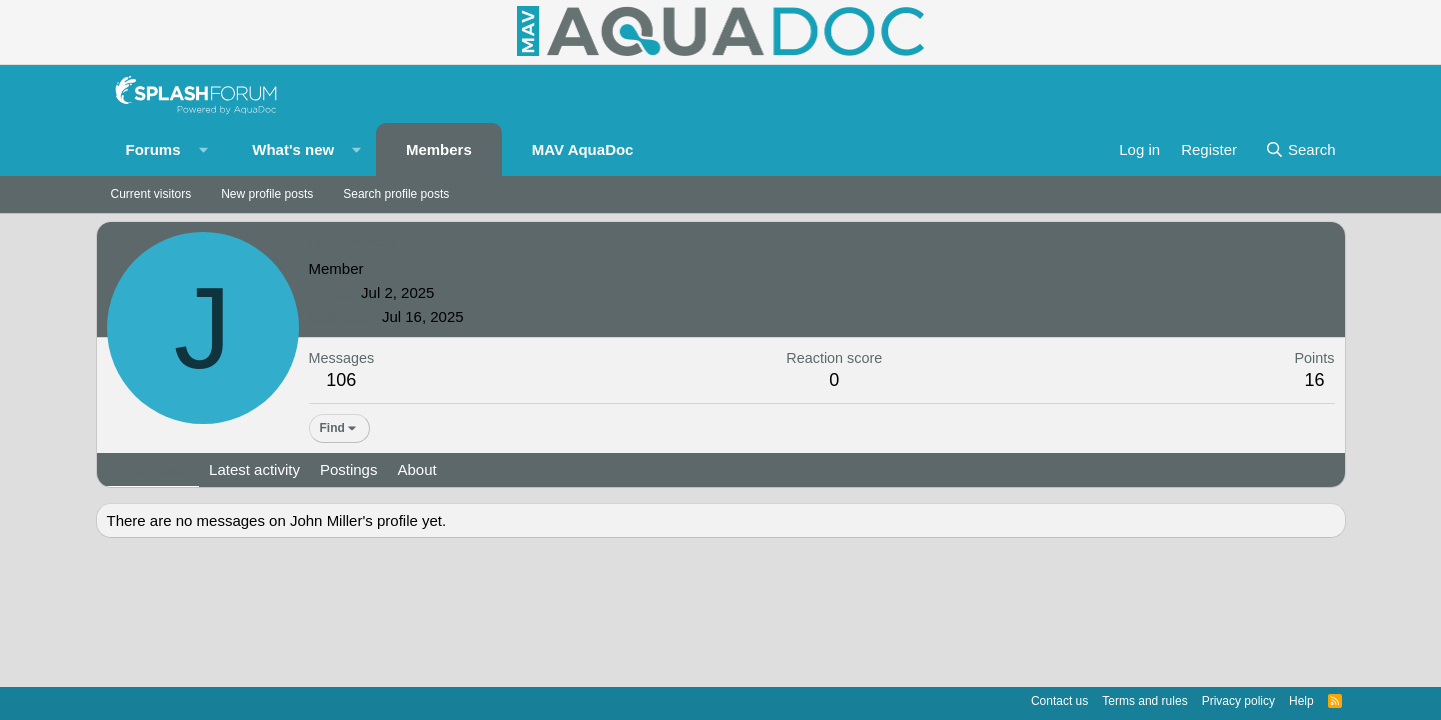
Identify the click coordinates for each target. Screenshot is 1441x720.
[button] (203, 149)
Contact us (1059, 701)
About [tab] (416, 469)
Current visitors (151, 194)
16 (1314, 380)
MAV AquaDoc (583, 149)
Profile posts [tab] (148, 469)
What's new (293, 149)
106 (341, 380)
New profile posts (267, 194)
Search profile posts (396, 194)
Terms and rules (1144, 701)
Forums (153, 149)
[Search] (1300, 149)
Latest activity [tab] (254, 469)
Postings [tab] (349, 469)
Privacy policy (1238, 701)
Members (439, 149)
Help (1301, 701)
